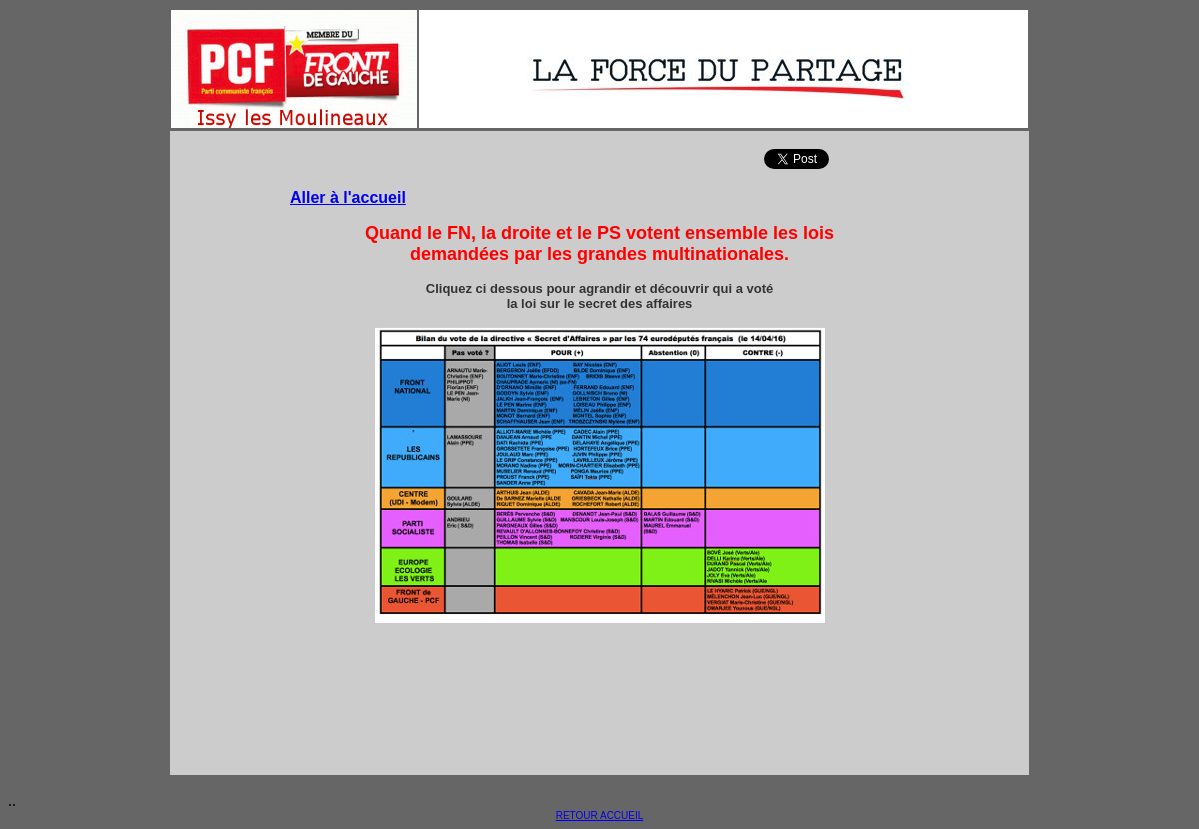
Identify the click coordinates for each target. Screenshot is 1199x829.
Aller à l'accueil (348, 197)
